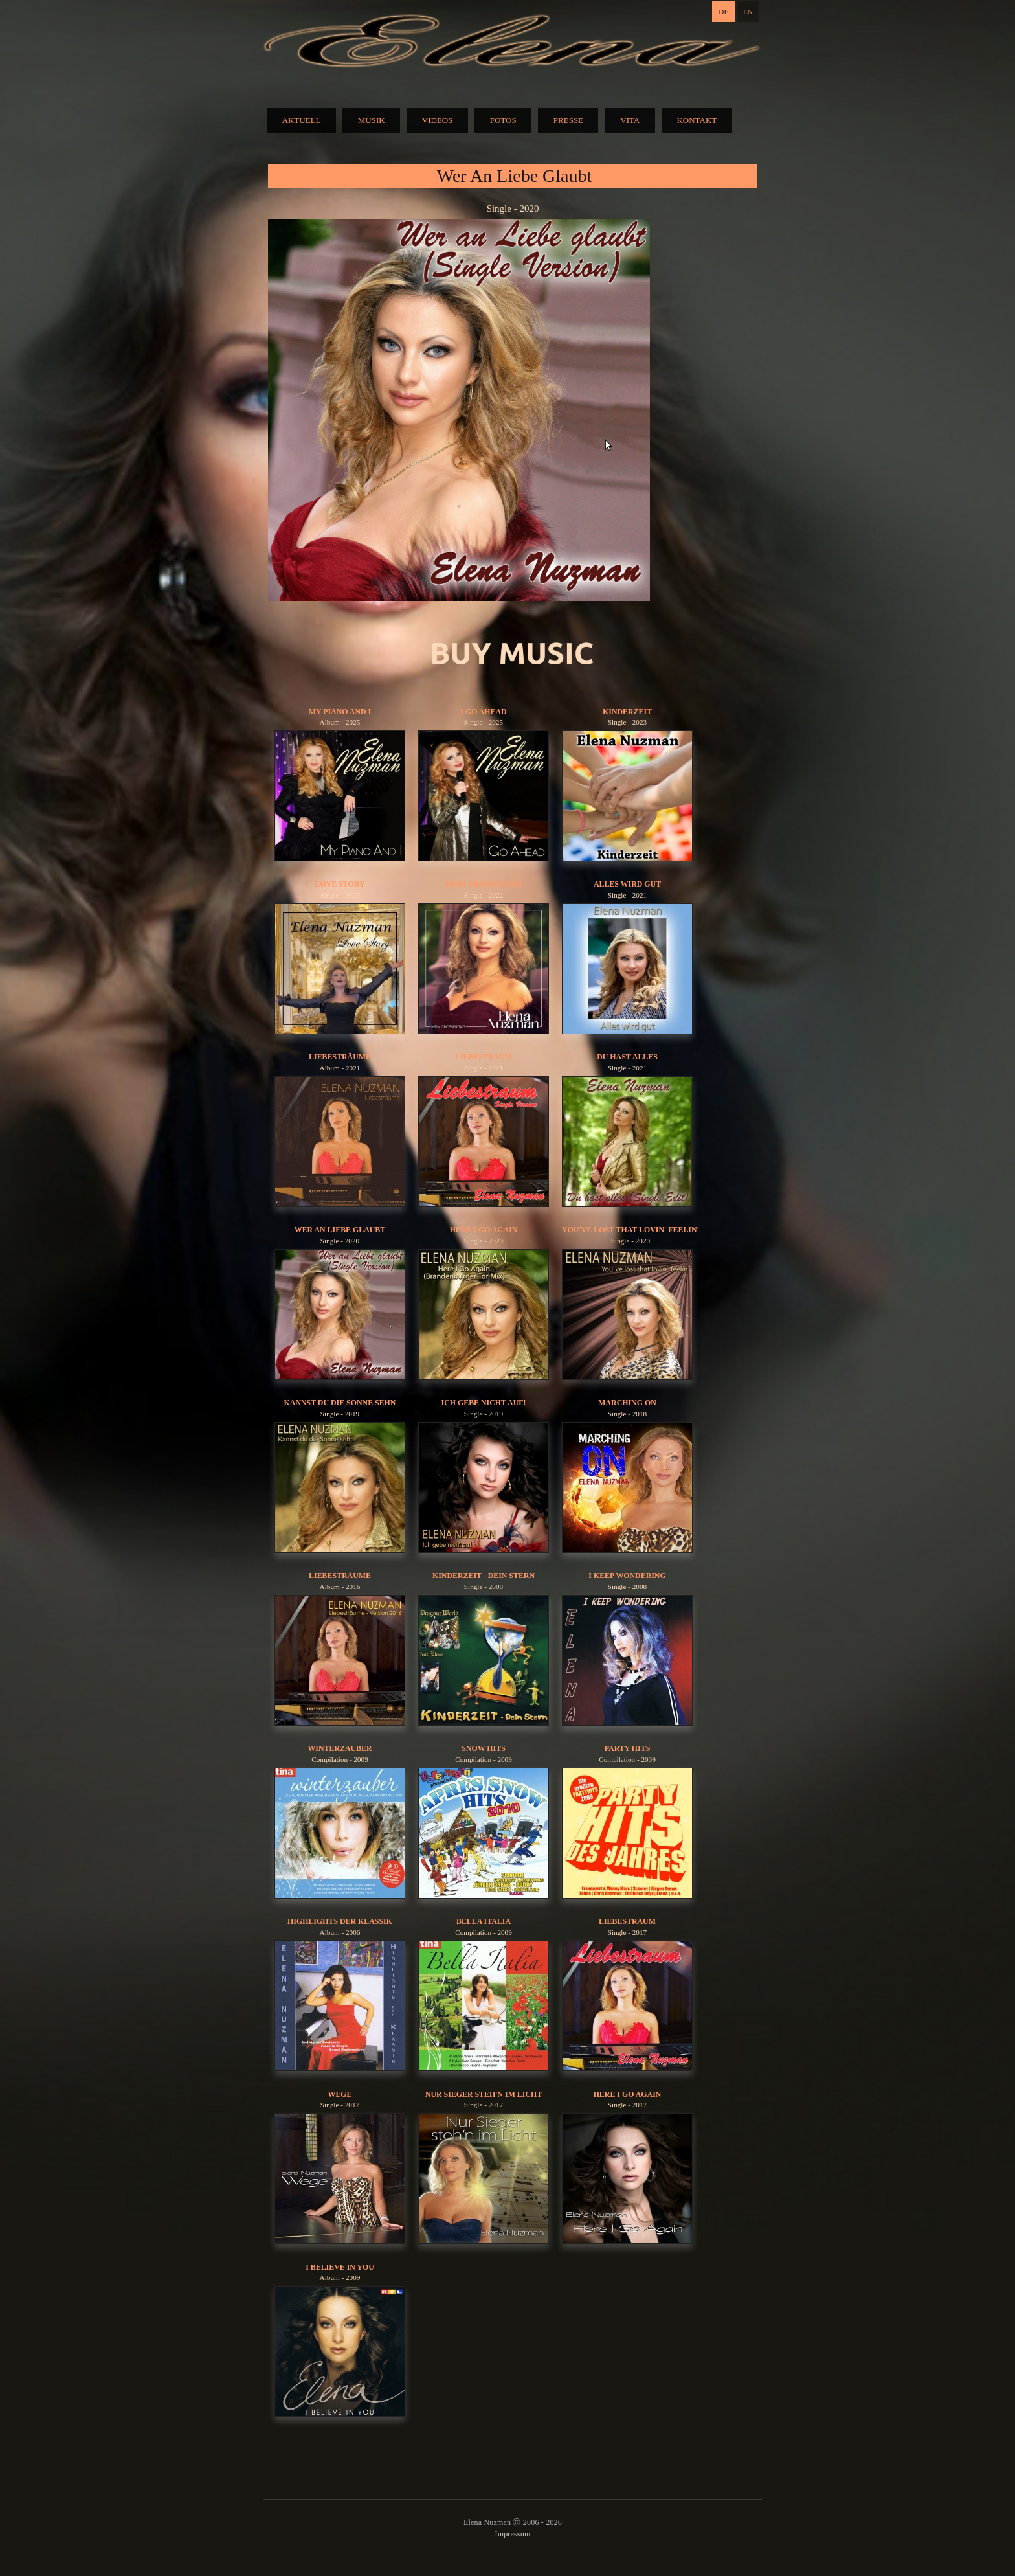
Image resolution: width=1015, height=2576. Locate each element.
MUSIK (371, 120)
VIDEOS (437, 120)
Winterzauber (339, 1748)
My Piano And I (340, 711)
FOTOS (503, 120)
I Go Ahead (483, 711)
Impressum (512, 2533)
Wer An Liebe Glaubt (340, 1229)
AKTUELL (301, 120)
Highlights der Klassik (339, 1921)
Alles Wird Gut (627, 883)
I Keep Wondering (626, 1575)
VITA (630, 120)
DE (723, 12)
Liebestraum (483, 1056)
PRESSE (568, 120)
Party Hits (628, 1748)
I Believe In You (340, 2267)
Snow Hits (484, 1748)
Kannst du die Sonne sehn (340, 1402)
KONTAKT (696, 120)
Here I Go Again (484, 1229)
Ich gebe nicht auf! (483, 1402)
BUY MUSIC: (512, 654)
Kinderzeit (627, 711)
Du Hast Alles (627, 1056)
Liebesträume (340, 1056)
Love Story (339, 883)
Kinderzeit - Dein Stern (483, 1575)
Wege (339, 2094)
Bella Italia (483, 1921)
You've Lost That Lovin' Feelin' (630, 1229)
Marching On (627, 1402)
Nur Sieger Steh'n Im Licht (483, 2094)
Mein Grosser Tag (483, 883)
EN (748, 12)
